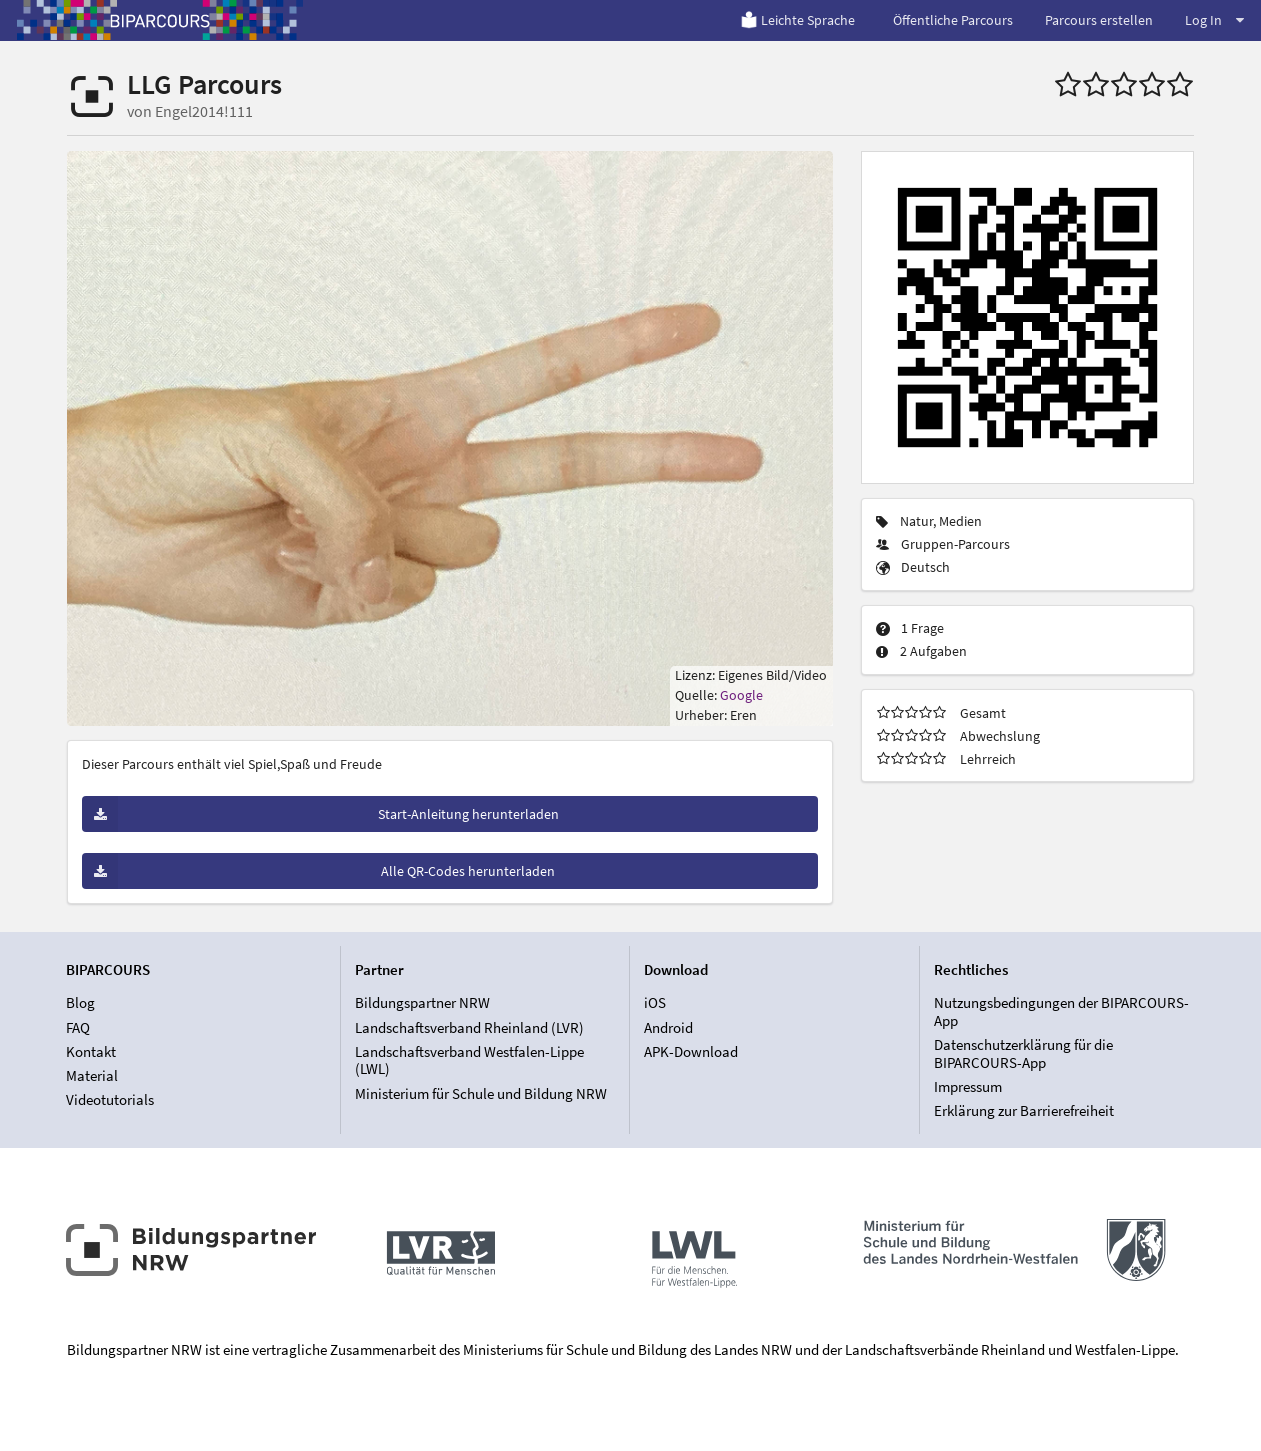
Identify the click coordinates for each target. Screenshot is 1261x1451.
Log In (1214, 20)
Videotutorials (110, 1099)
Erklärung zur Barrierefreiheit (1024, 1110)
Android (668, 1027)
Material (92, 1075)
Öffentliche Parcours (953, 20)
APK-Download (691, 1051)
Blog (80, 1003)
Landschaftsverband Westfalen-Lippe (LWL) (469, 1060)
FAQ (78, 1027)
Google (741, 695)
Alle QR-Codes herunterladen (318, 871)
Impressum (968, 1086)
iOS (655, 1003)
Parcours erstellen (1099, 20)
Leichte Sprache (797, 20)
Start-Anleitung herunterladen (320, 814)
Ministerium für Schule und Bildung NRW (481, 1093)
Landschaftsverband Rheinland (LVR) (469, 1027)
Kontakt (91, 1051)
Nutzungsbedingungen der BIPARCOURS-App (1061, 1012)
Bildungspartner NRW (422, 1003)
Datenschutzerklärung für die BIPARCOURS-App (1023, 1053)
